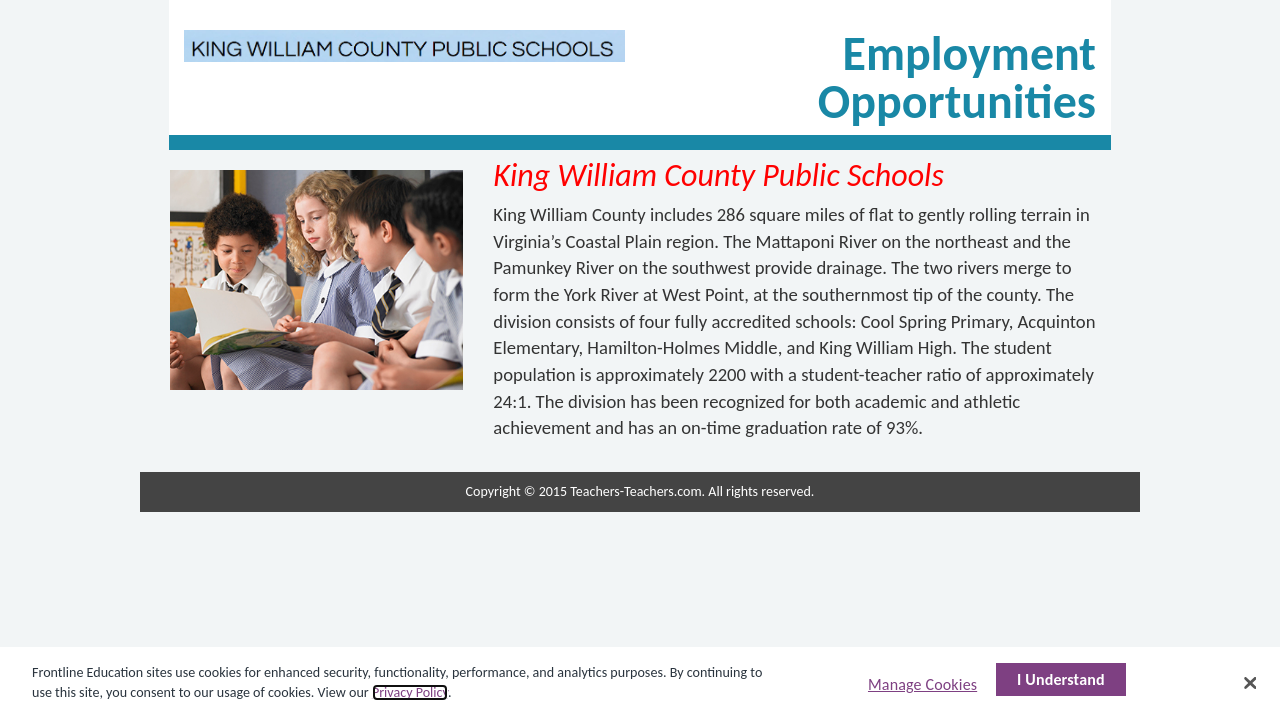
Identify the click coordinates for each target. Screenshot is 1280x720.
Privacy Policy (410, 692)
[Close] (1250, 683)
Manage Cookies (922, 684)
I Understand (1061, 679)
